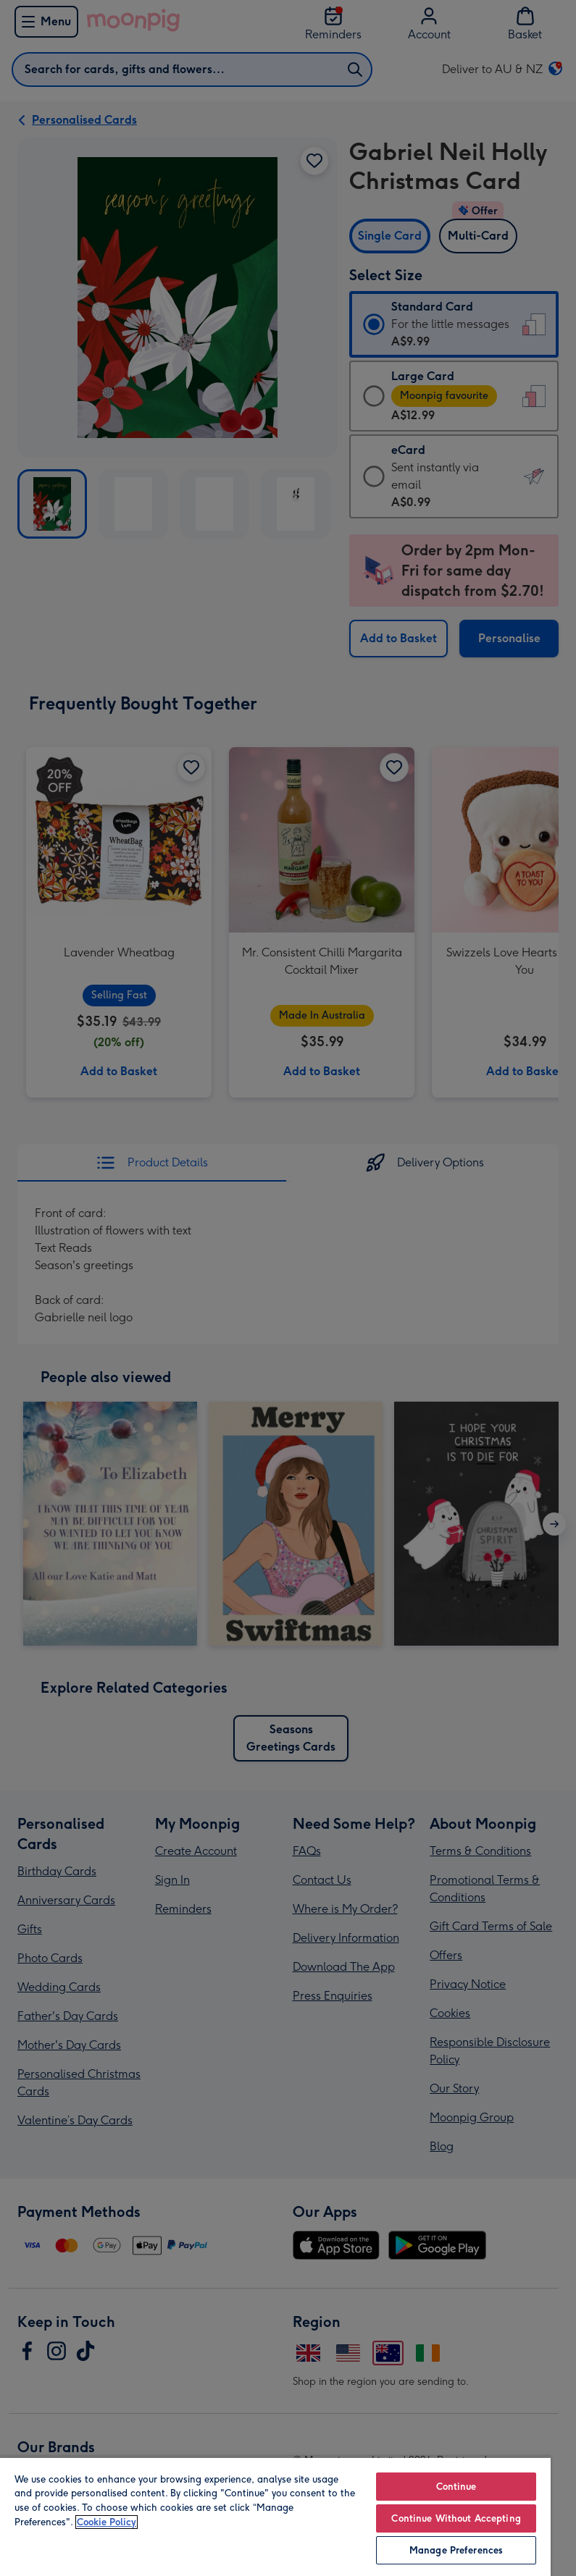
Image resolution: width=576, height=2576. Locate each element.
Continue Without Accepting (455, 2518)
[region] (275, 2516)
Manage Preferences (456, 2550)
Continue (456, 2486)
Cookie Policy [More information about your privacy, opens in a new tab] (106, 2522)
